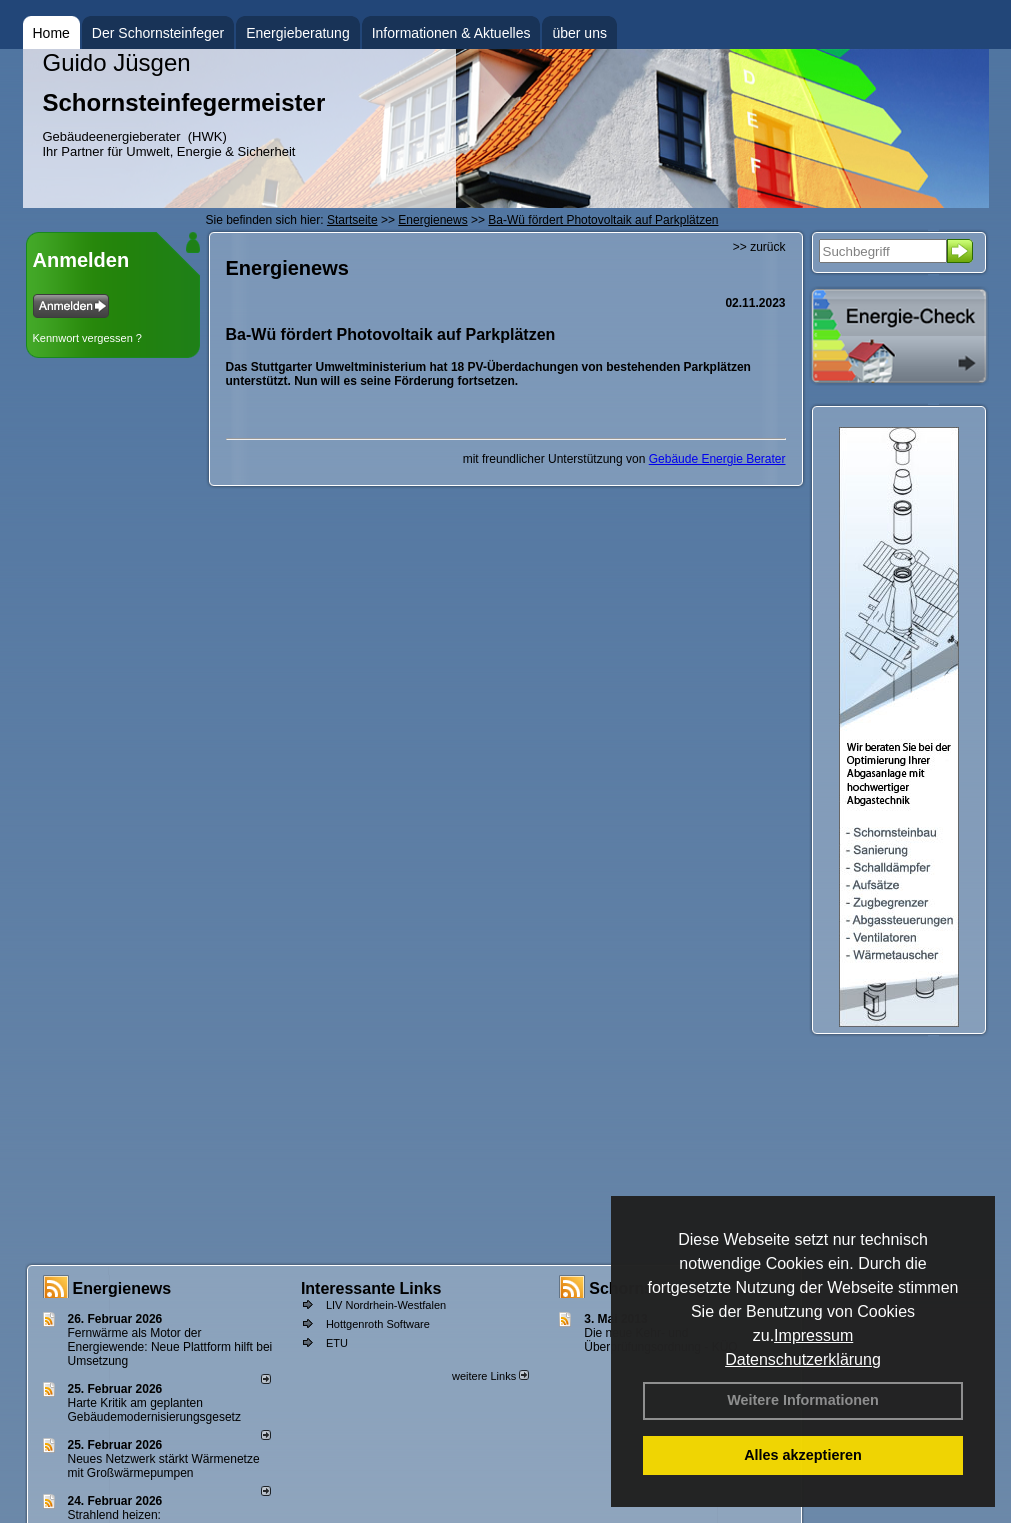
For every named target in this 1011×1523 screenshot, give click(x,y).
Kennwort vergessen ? (87, 338)
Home (51, 33)
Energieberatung (298, 33)
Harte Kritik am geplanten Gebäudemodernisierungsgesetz (154, 1410)
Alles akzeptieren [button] (803, 1455)
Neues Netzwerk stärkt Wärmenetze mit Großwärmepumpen (164, 1466)
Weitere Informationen (803, 1400)
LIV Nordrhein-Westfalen (386, 1305)
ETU (337, 1343)
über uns (579, 33)
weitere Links (490, 1376)
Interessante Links (371, 1288)
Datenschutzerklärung (803, 1359)
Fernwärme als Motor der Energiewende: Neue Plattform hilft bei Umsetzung (170, 1347)
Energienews (122, 1288)
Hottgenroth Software (378, 1324)
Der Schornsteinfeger (158, 33)
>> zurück (759, 247)
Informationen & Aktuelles (451, 33)
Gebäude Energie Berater (717, 459)
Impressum (813, 1335)
